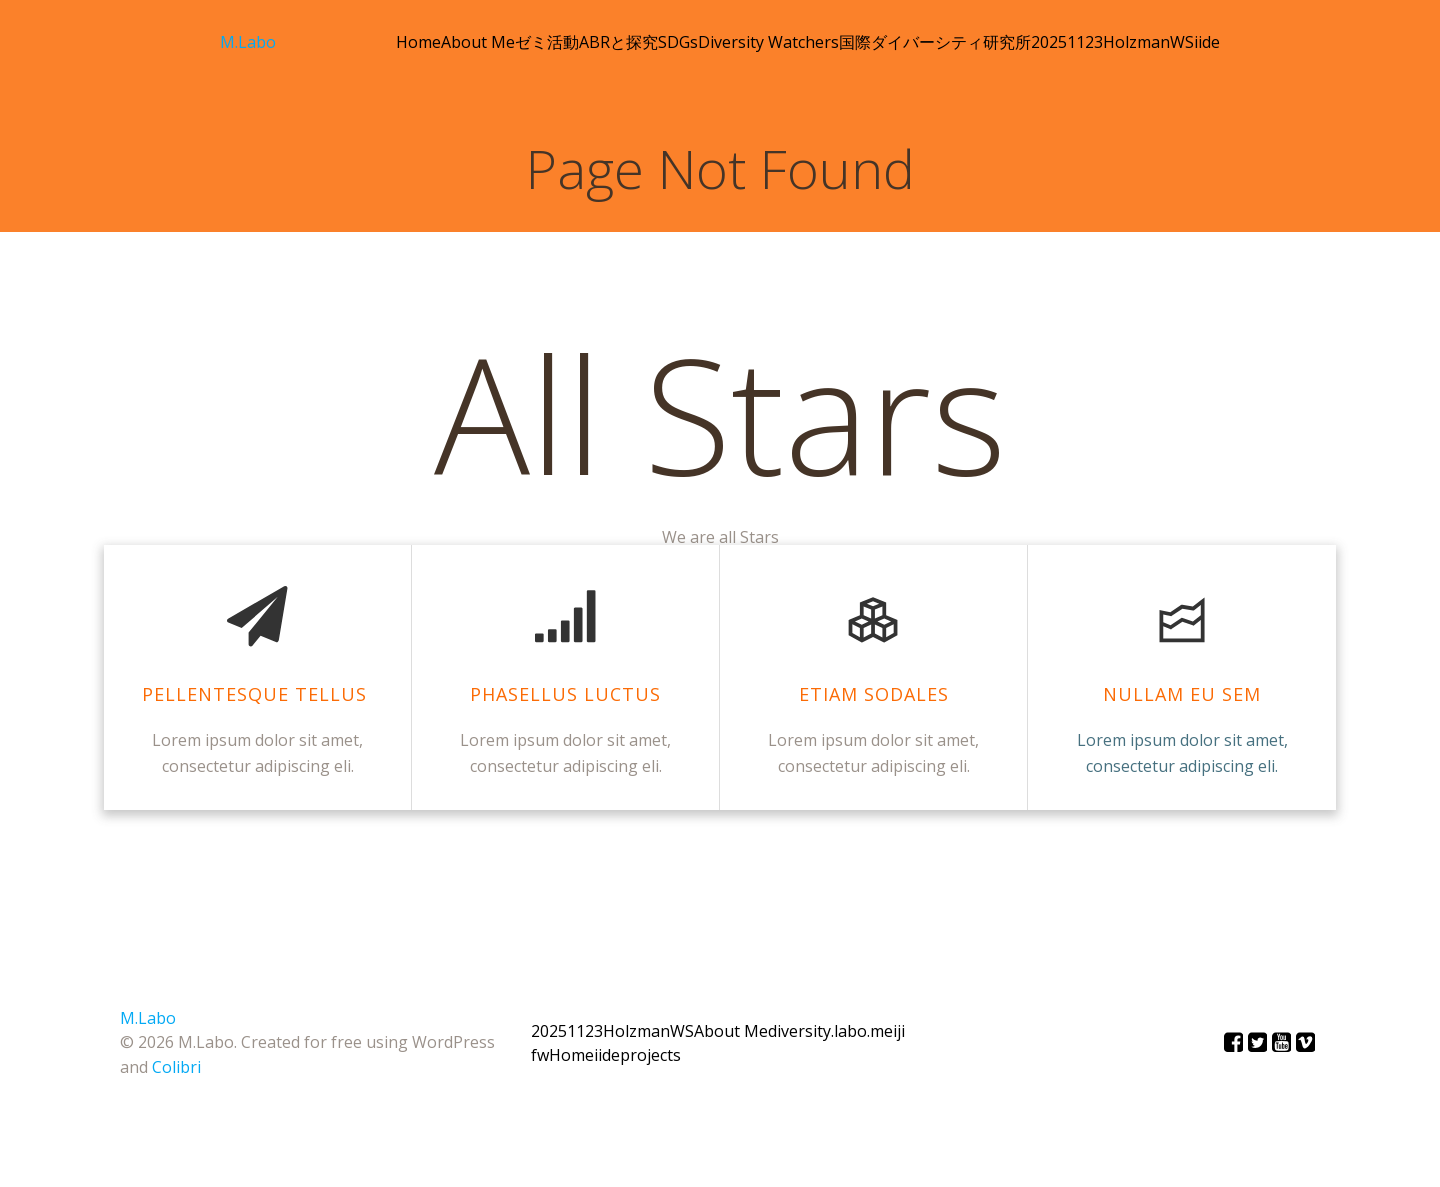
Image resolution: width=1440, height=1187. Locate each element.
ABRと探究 (618, 42)
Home (418, 42)
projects (650, 1055)
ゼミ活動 (547, 42)
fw (540, 1055)
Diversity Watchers (768, 42)
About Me (478, 42)
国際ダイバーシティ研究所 (935, 42)
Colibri (176, 1067)
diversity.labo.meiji (836, 1031)
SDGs (678, 42)
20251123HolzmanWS (1112, 42)
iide (1207, 42)
